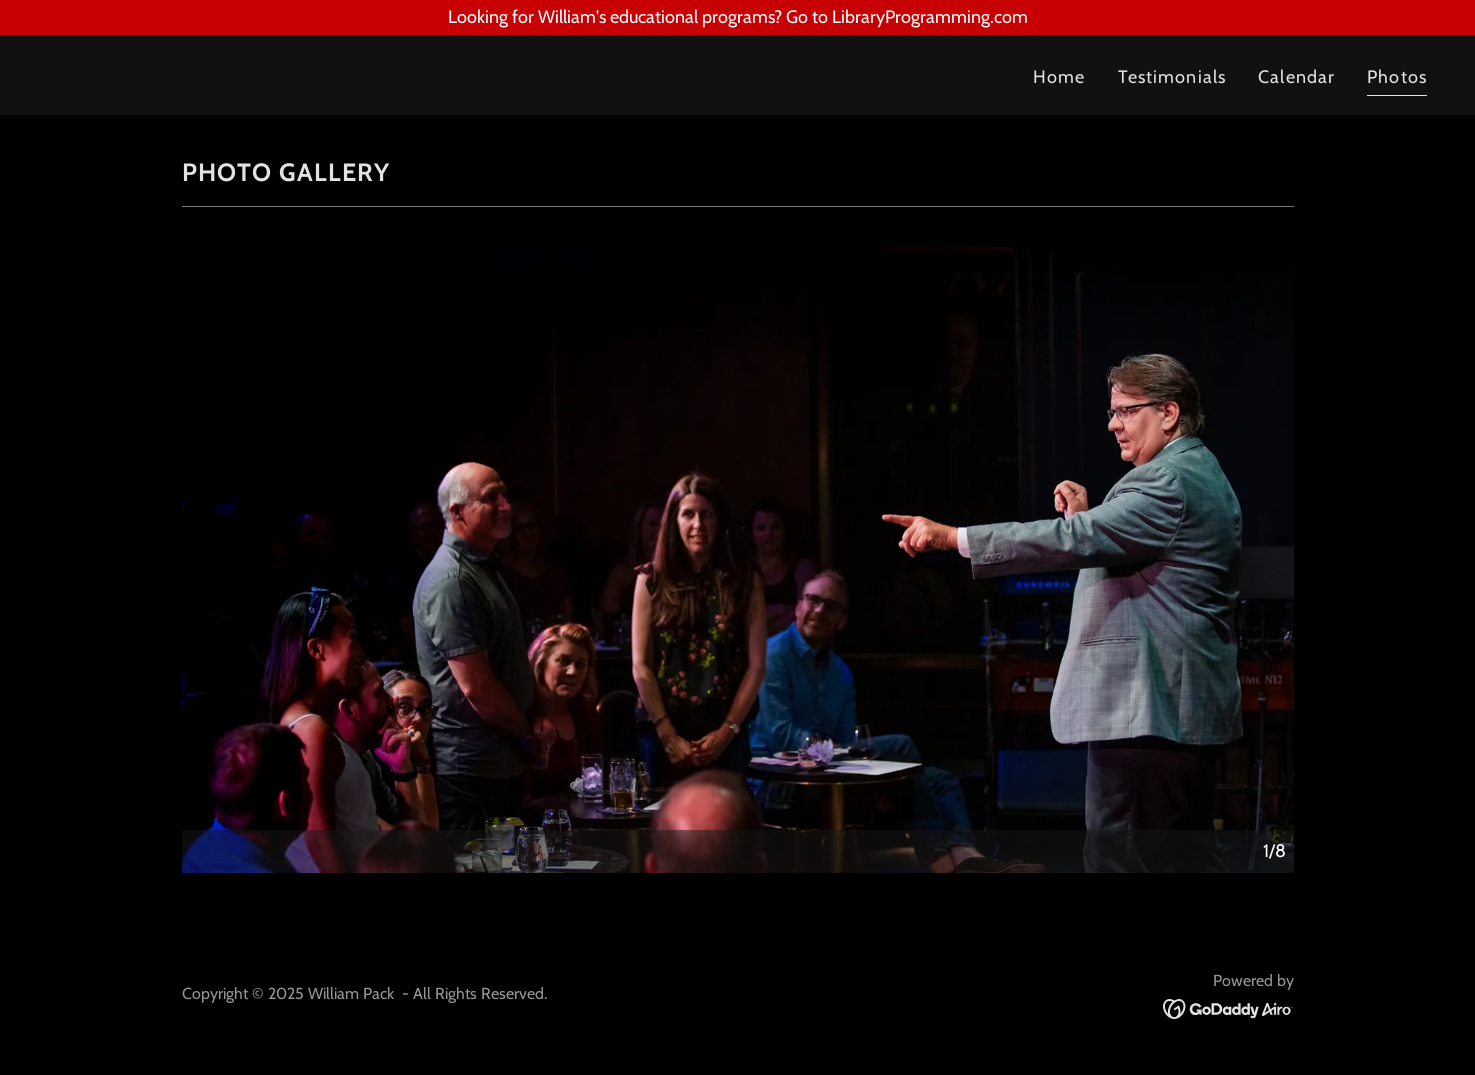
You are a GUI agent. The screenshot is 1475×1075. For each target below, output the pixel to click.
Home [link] (1059, 77)
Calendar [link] (1296, 77)
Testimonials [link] (1172, 77)
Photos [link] (1397, 77)
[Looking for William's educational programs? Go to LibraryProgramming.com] (737, 17)
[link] (385, 75)
